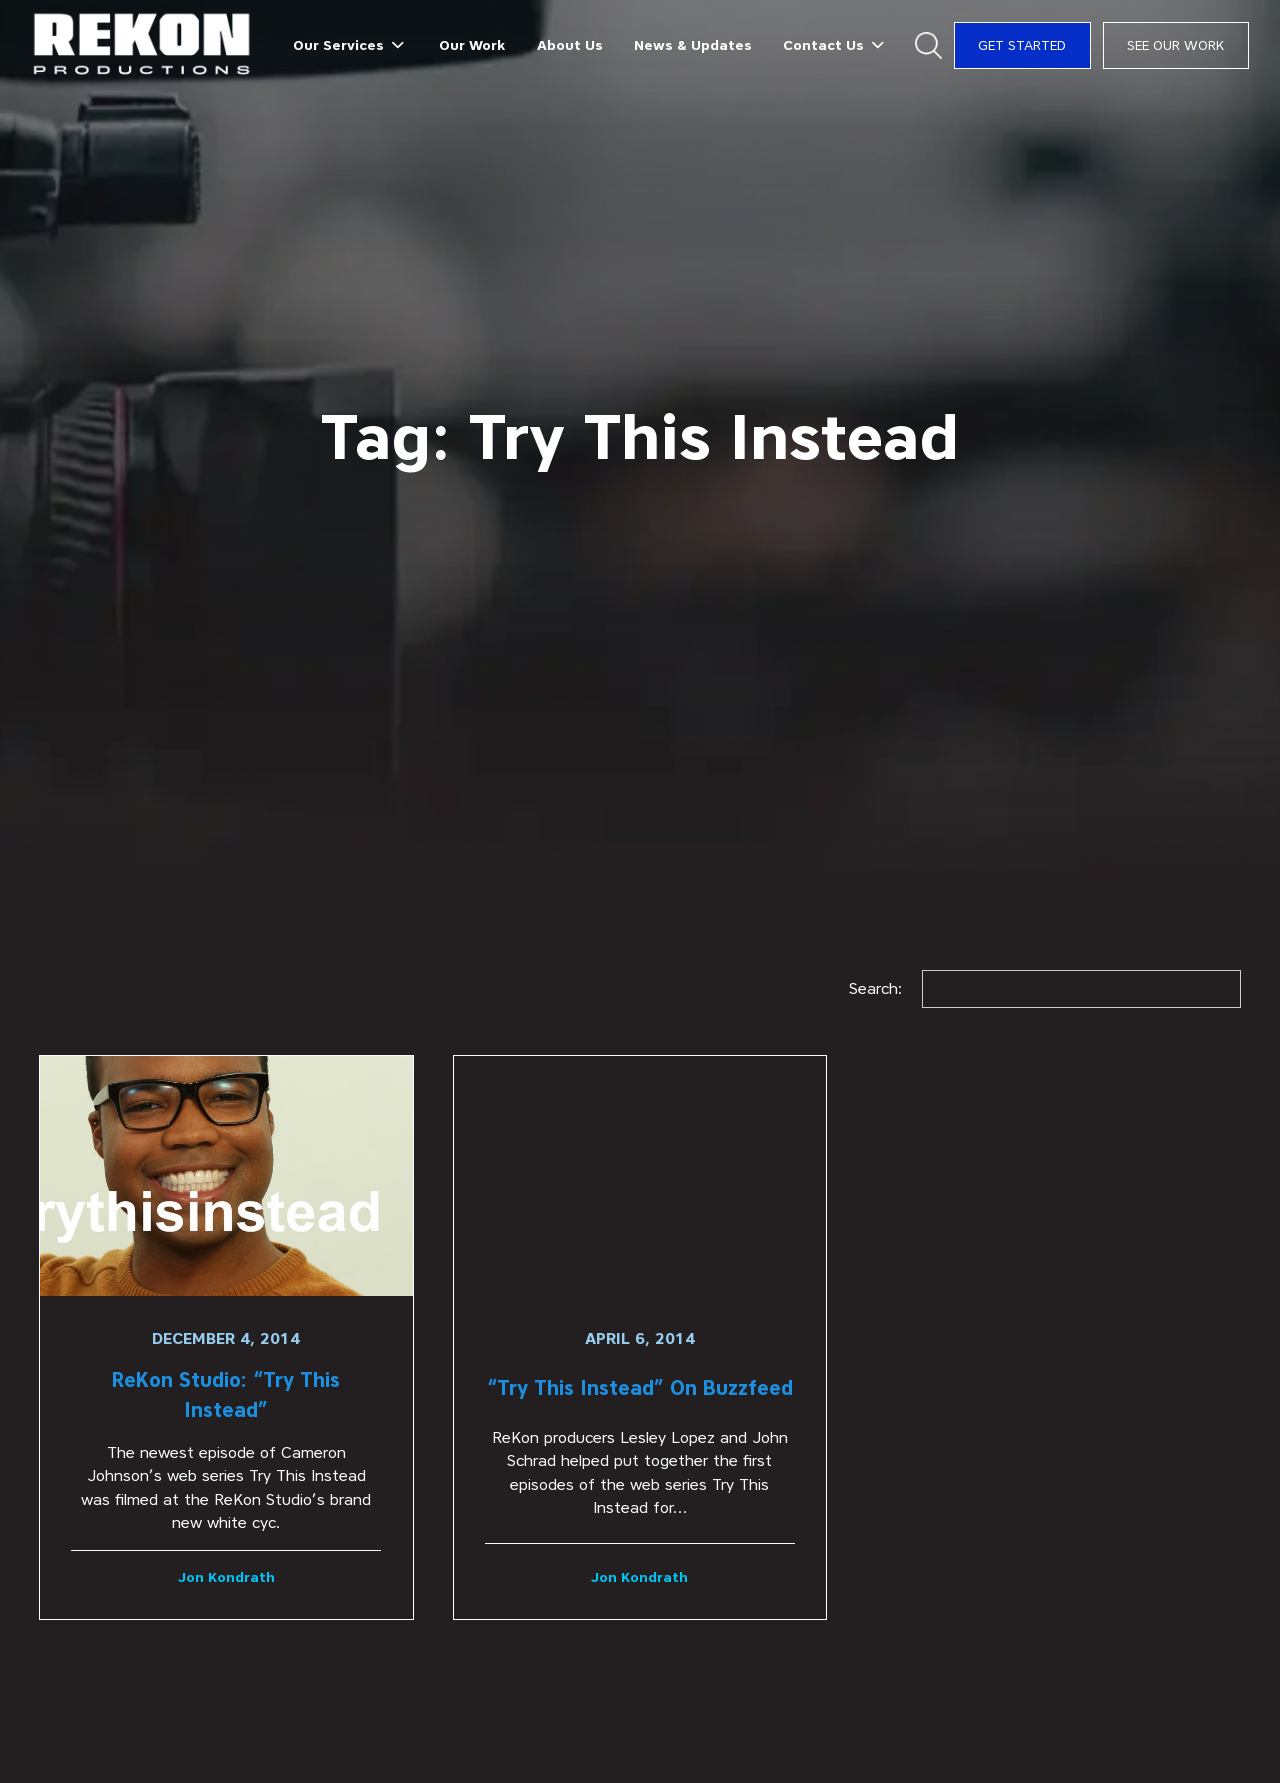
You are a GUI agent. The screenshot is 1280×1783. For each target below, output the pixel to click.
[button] (351, 45)
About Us (570, 45)
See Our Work (1175, 45)
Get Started (1022, 45)
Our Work (472, 45)
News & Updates (693, 45)
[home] (142, 45)
